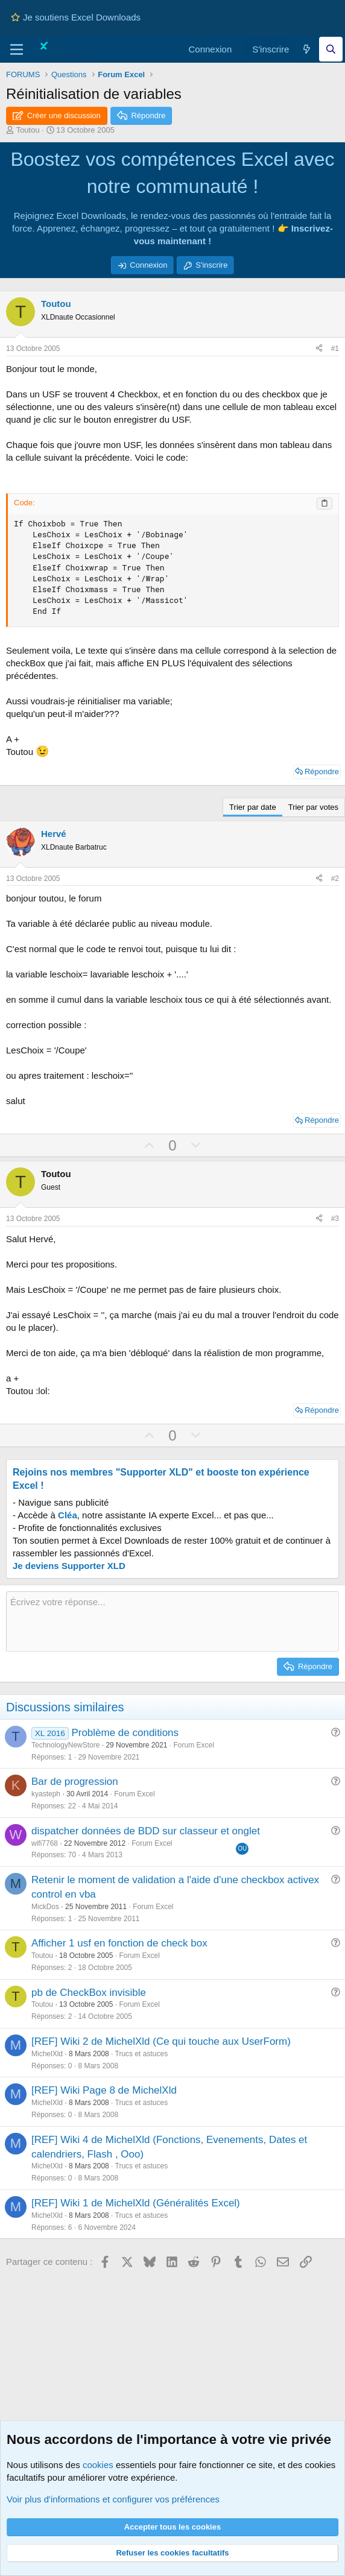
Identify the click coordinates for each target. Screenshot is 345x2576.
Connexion (148, 265)
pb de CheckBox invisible (88, 1992)
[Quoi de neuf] (306, 49)
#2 (335, 878)
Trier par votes (313, 807)
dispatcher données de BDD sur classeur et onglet (145, 1831)
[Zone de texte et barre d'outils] (172, 1621)
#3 (335, 1218)
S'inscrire (211, 265)
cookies (98, 2465)
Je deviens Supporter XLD (69, 1566)
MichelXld (47, 2054)
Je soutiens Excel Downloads (76, 17)
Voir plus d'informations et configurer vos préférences (113, 2499)
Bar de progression (74, 1781)
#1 (335, 348)
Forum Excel (194, 1745)
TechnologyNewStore (65, 1745)
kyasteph (45, 1794)
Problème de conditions (125, 1732)
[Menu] (16, 49)
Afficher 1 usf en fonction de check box (119, 1943)
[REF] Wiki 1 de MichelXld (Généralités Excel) (135, 2203)
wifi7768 (44, 1843)
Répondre (322, 771)
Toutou (28, 129)
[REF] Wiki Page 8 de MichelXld (104, 2090)
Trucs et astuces (141, 2054)
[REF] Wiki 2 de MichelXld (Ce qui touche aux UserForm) (161, 2041)
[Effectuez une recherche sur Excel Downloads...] (331, 49)
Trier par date (252, 807)
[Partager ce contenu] (319, 349)
